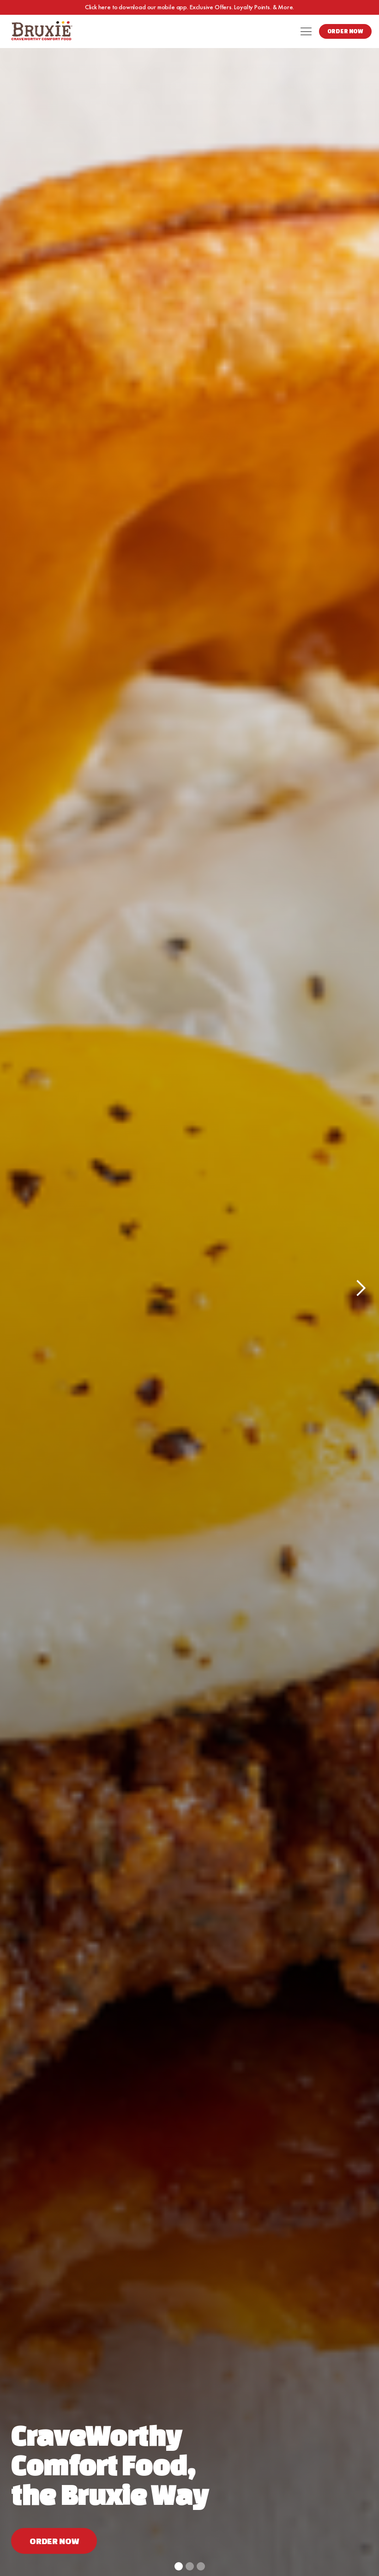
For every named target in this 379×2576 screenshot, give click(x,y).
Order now (54, 2541)
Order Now (345, 31)
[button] (306, 31)
